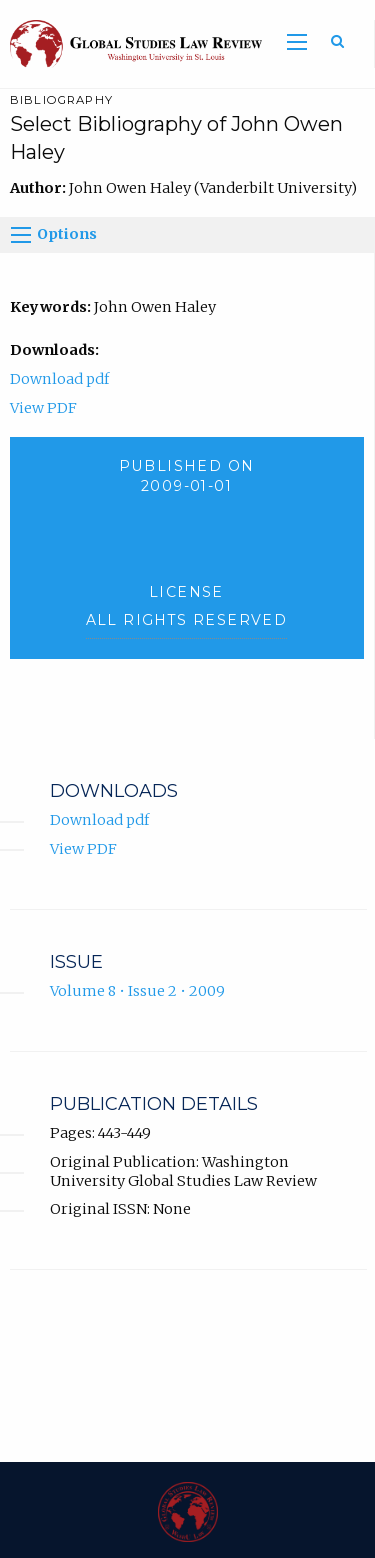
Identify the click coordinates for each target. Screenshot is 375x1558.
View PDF (43, 408)
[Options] (21, 235)
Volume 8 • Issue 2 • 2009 (137, 991)
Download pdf (59, 379)
